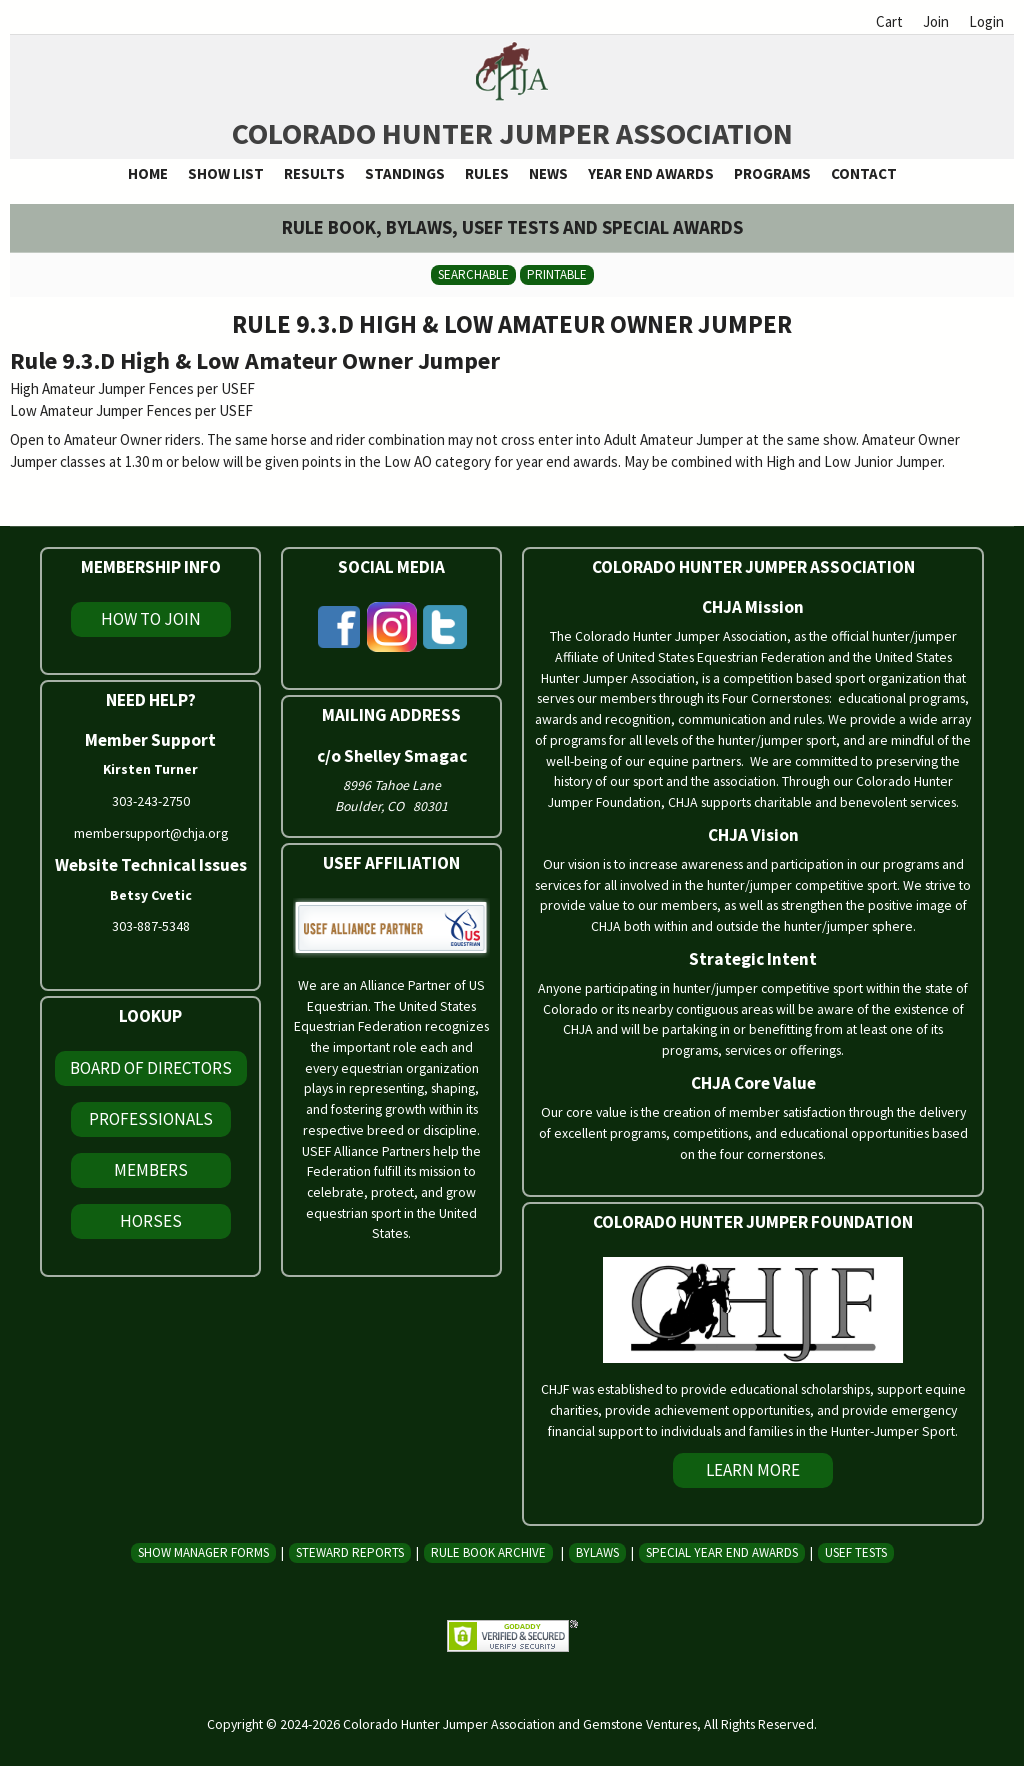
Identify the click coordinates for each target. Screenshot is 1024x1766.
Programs (772, 173)
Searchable (473, 274)
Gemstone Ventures (640, 1724)
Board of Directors (151, 1068)
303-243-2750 (151, 801)
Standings (405, 173)
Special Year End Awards (722, 1552)
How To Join (151, 619)
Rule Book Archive (488, 1552)
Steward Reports (350, 1552)
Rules (487, 173)
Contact (864, 173)
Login (986, 21)
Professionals (151, 1119)
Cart (889, 21)
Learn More (753, 1470)
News (548, 173)
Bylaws (597, 1552)
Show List (226, 173)
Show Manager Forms (203, 1552)
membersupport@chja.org (151, 833)
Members (151, 1170)
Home (148, 173)
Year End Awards (651, 173)
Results (314, 173)
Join (936, 21)
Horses (151, 1221)
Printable (557, 274)
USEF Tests (856, 1552)
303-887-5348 (151, 926)
